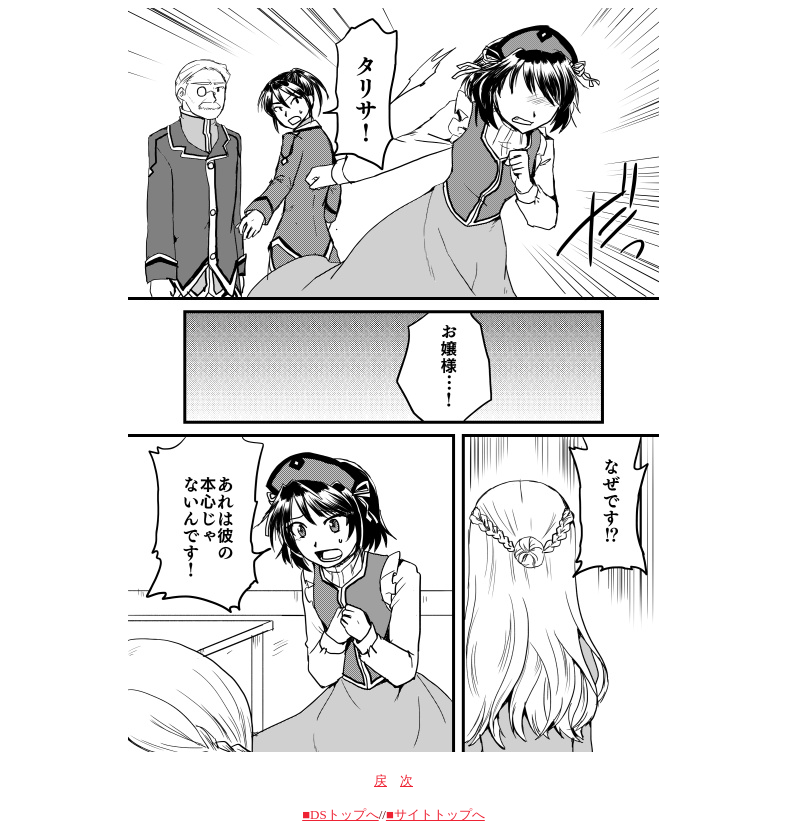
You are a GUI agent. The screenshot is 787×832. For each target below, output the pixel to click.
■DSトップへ (340, 814)
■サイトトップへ (435, 814)
